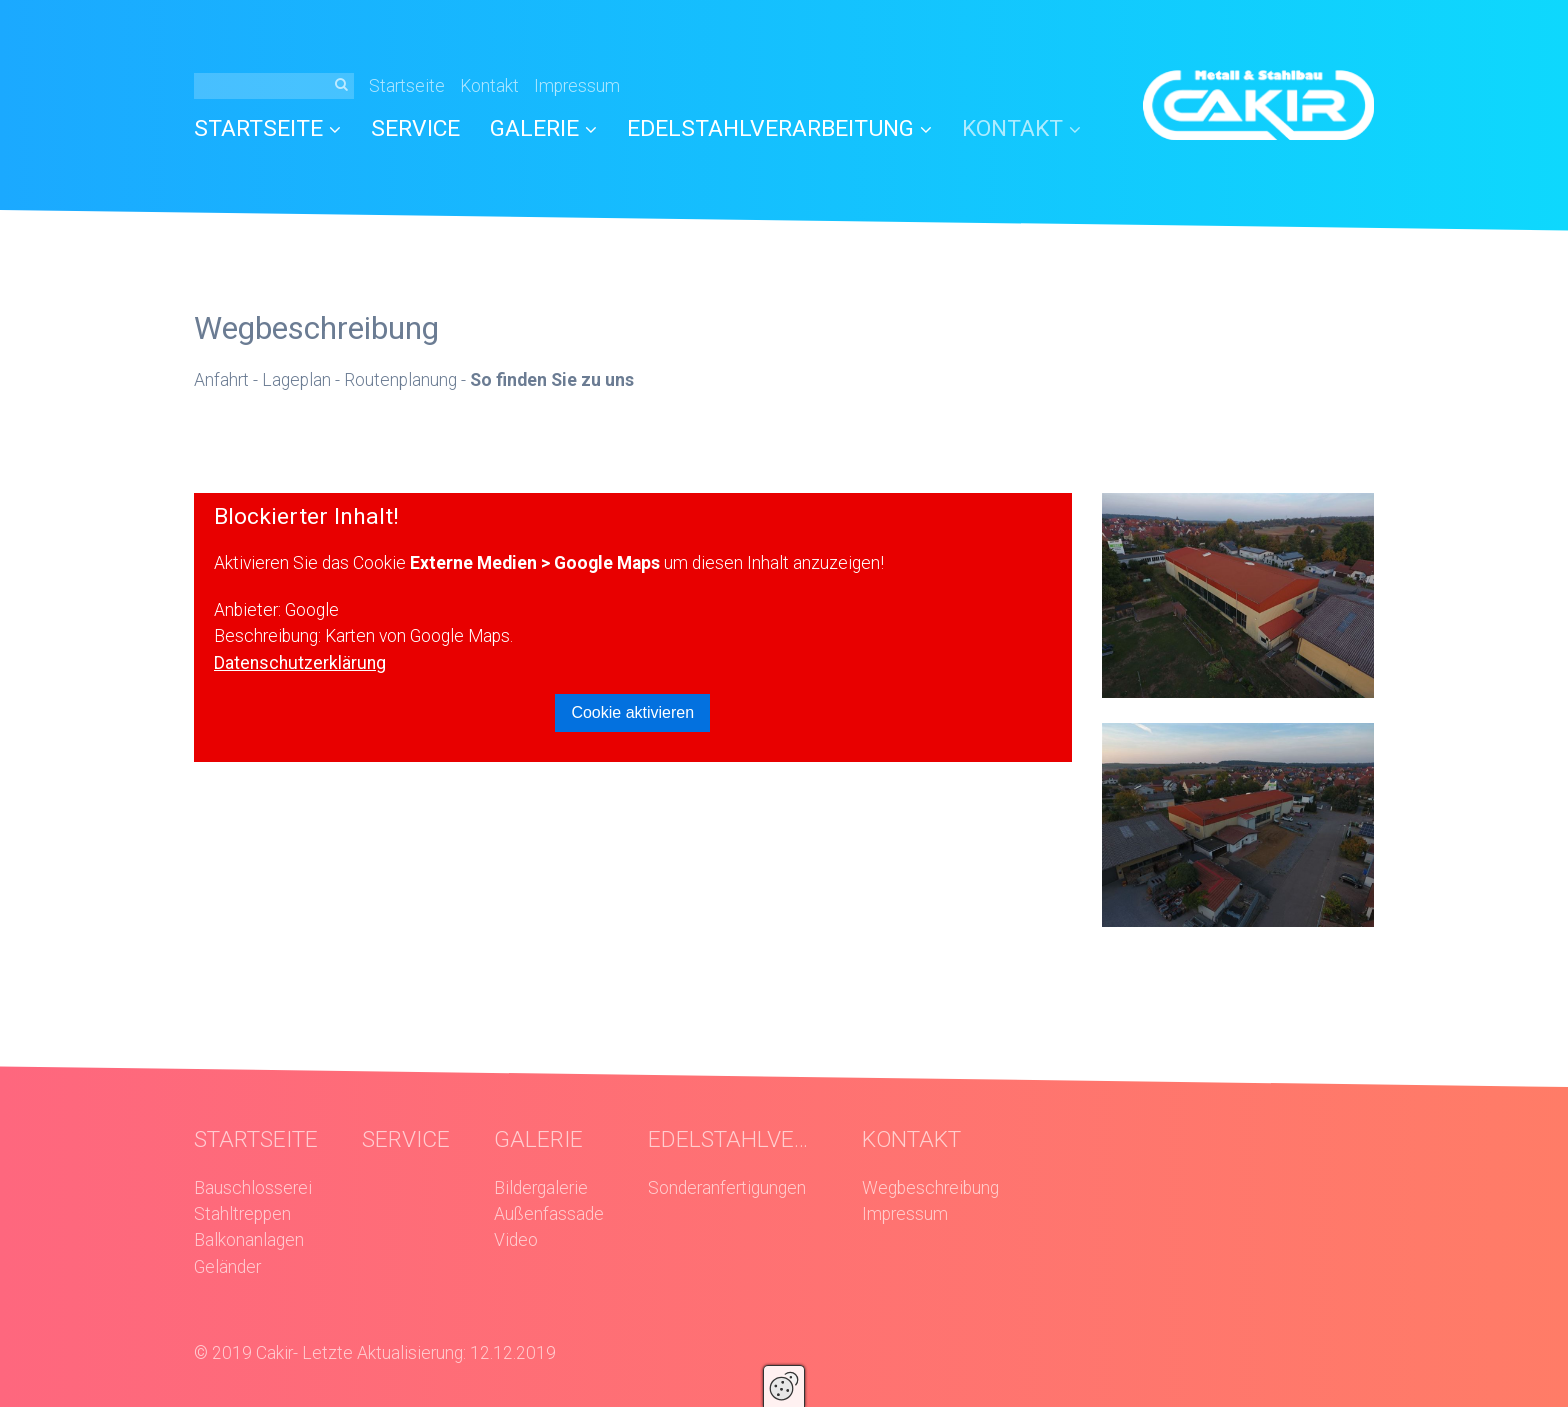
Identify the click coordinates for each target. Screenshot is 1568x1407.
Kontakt (489, 86)
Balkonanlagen (249, 1240)
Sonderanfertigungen (727, 1188)
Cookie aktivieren (632, 712)
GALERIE (543, 128)
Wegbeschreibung (930, 1188)
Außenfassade (549, 1214)
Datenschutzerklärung (300, 663)
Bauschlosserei (253, 1188)
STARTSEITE (267, 128)
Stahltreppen (242, 1214)
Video (516, 1240)
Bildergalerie (541, 1188)
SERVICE (415, 128)
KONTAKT (1021, 128)
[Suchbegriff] (274, 86)
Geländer (227, 1267)
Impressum (577, 86)
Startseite (407, 86)
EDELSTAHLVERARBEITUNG (779, 128)
